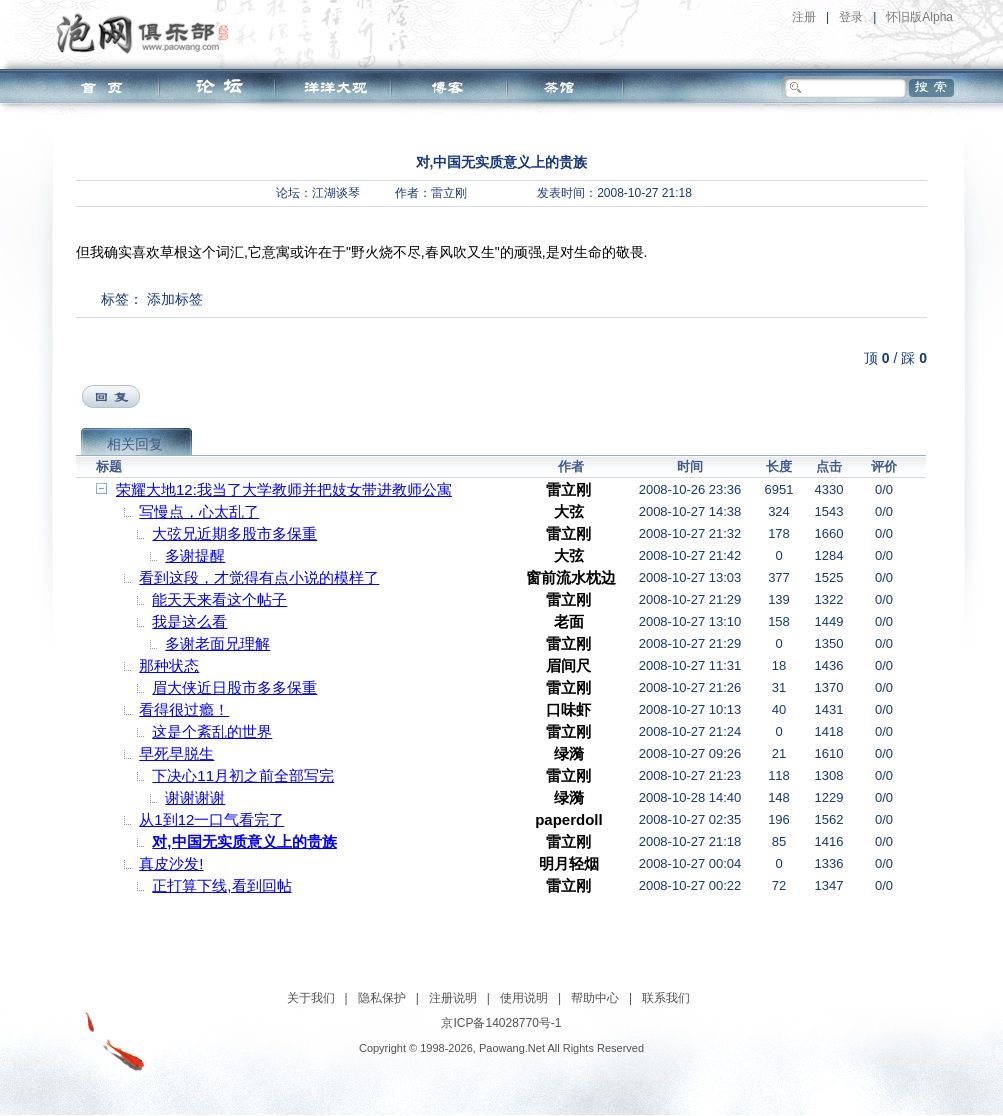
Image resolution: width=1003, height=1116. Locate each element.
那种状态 (169, 665)
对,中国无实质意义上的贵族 (244, 841)
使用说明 (524, 998)
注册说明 (453, 998)
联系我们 (666, 998)
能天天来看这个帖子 (219, 599)
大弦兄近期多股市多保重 (234, 533)
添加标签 (175, 299)
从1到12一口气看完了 (211, 819)
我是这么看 (189, 621)
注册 (804, 17)
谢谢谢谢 (195, 797)
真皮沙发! (171, 863)
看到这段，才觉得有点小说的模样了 (259, 577)
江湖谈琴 (336, 193)
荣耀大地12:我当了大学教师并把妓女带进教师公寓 (284, 489)
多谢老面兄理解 (217, 643)
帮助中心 (595, 998)
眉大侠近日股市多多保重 (234, 687)
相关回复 (135, 444)
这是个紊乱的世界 (212, 731)
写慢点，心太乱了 (199, 511)
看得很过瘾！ (184, 709)
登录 (851, 17)
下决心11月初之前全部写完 (243, 775)
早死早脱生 (176, 753)
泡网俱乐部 (147, 33)
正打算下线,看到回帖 (221, 885)
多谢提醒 (195, 555)
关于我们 (311, 998)
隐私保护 (382, 998)
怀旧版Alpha (919, 17)
